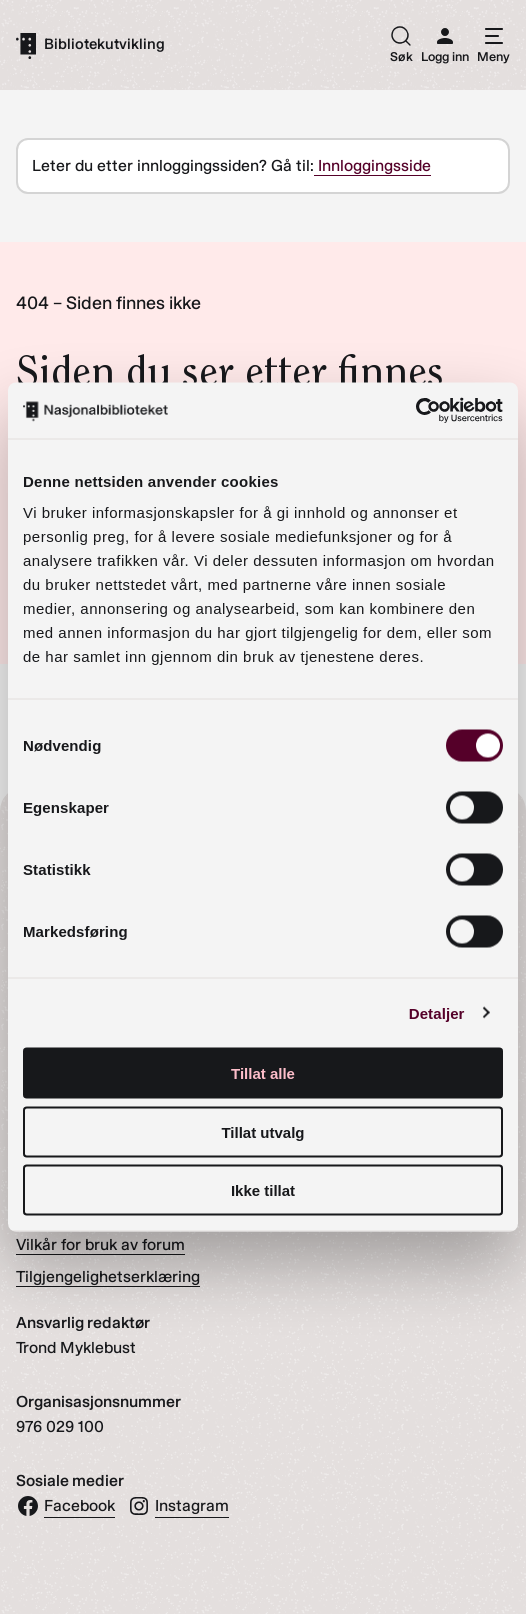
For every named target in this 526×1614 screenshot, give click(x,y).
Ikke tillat (263, 1190)
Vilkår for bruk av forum (100, 1244)
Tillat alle (263, 1073)
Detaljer (437, 1012)
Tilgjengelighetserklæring (108, 1276)
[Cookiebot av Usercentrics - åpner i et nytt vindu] (415, 411)
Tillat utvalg (262, 1131)
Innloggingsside (372, 165)
